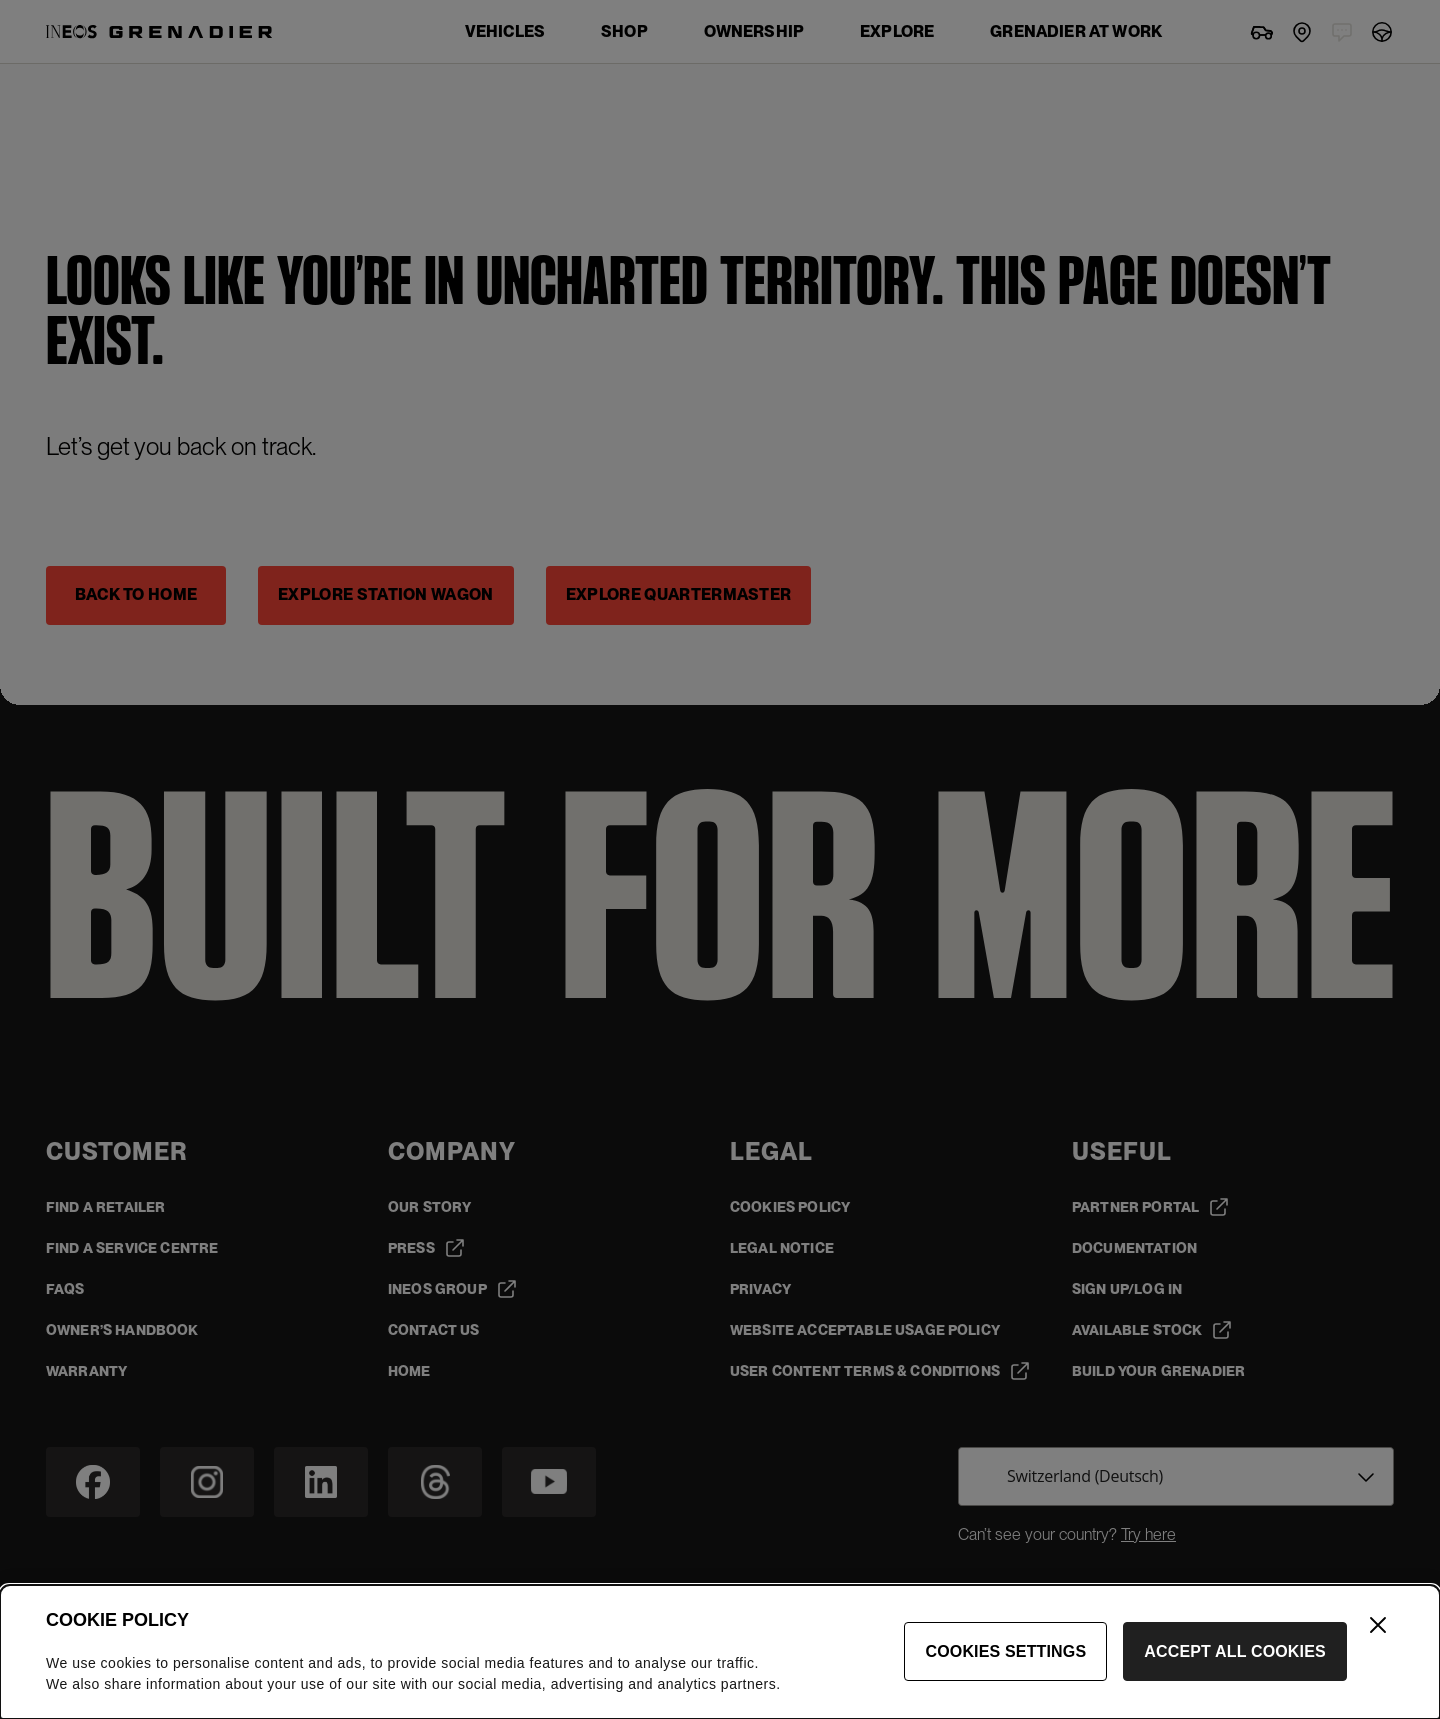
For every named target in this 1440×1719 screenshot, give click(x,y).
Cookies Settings (1005, 1651)
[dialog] (720, 1652)
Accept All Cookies (1235, 1651)
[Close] (1378, 1625)
